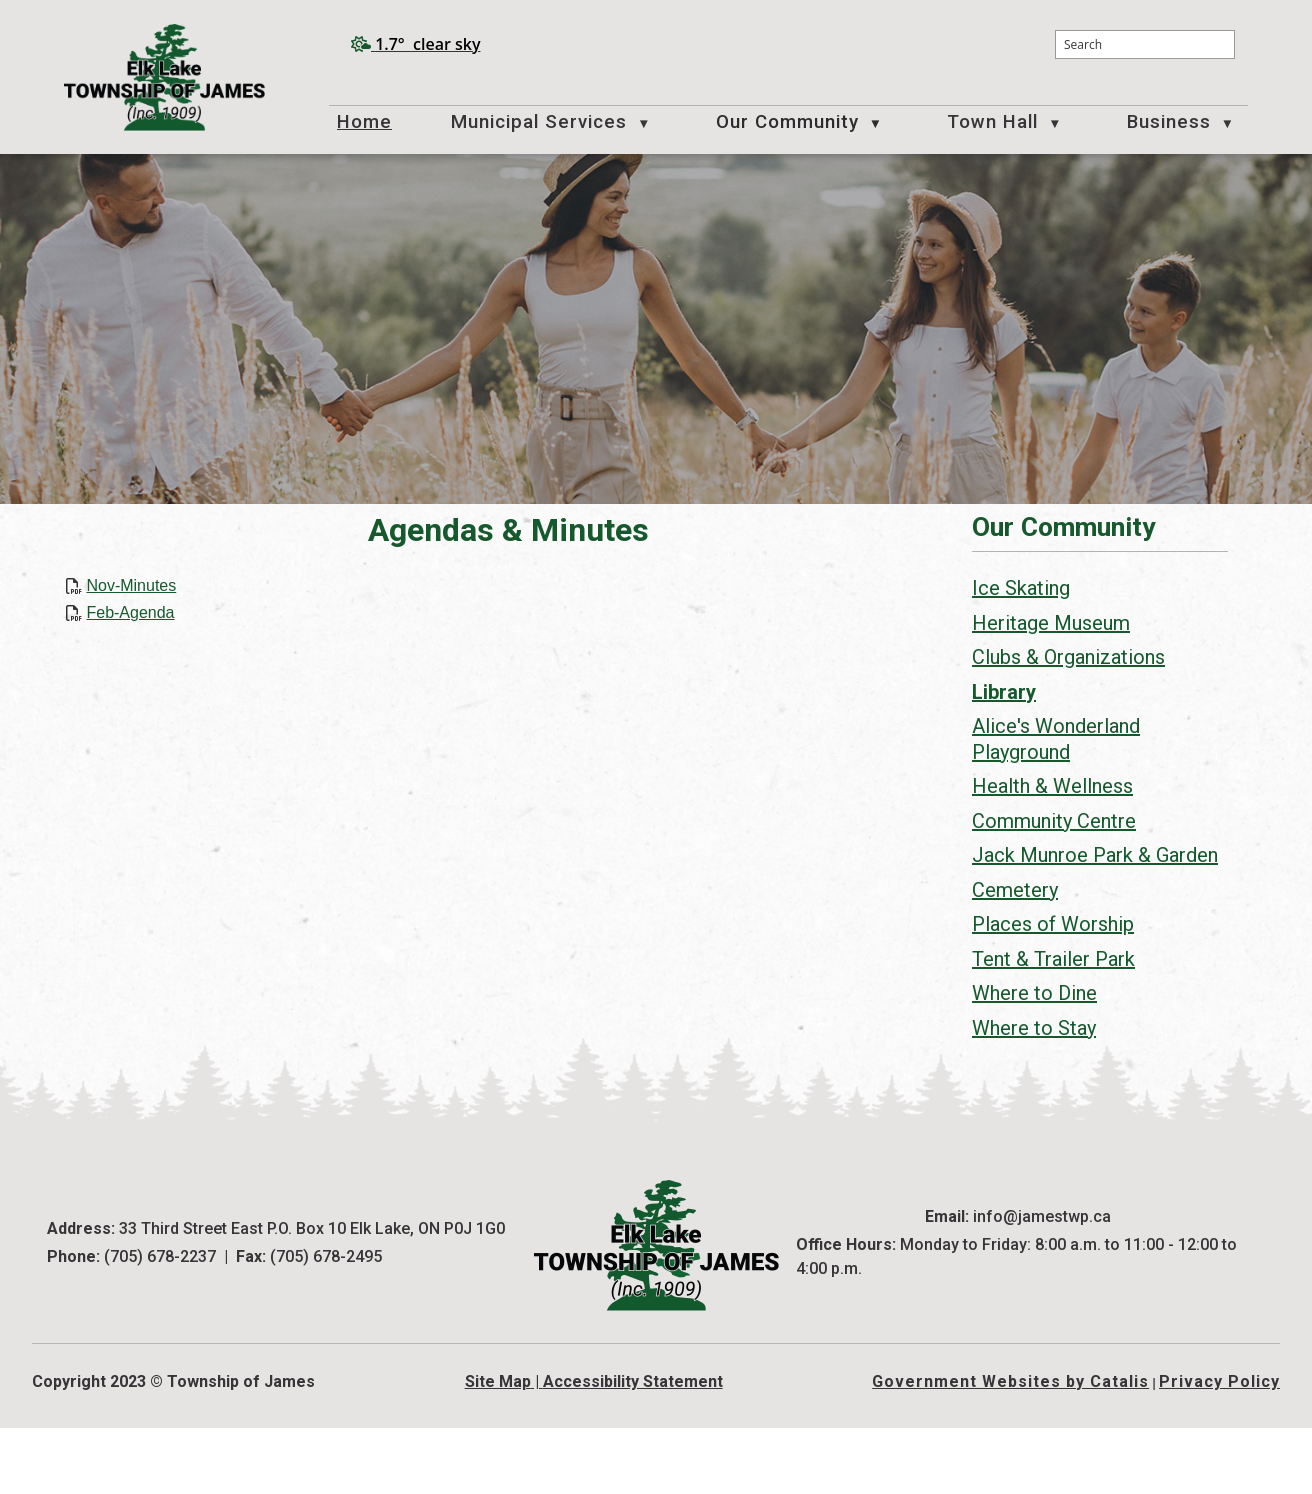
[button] (1217, 45)
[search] (1145, 44)
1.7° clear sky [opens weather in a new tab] (427, 44)
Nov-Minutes (427, 605)
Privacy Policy (1219, 1447)
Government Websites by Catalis (1010, 1447)
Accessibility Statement (633, 1447)
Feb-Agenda (426, 632)
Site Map (498, 1447)
